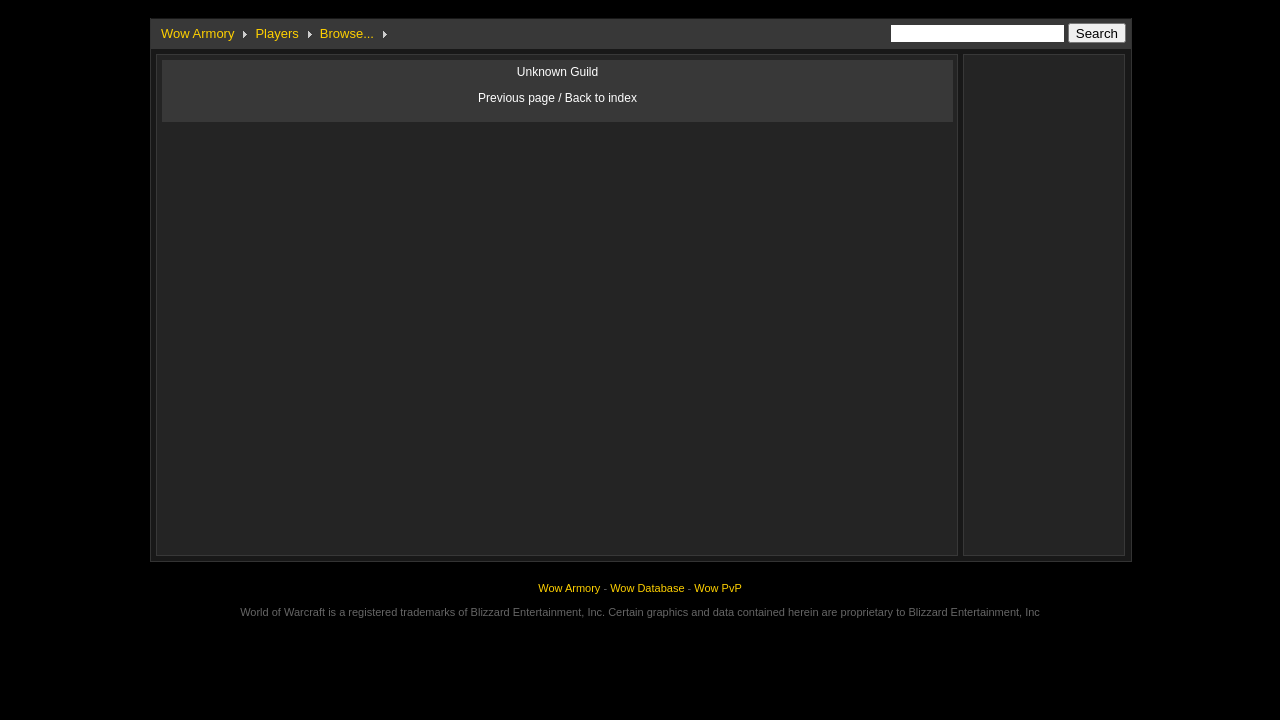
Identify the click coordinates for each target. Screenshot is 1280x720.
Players (276, 33)
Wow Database (647, 588)
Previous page (516, 98)
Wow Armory (197, 33)
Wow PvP (717, 588)
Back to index (601, 98)
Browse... (347, 33)
